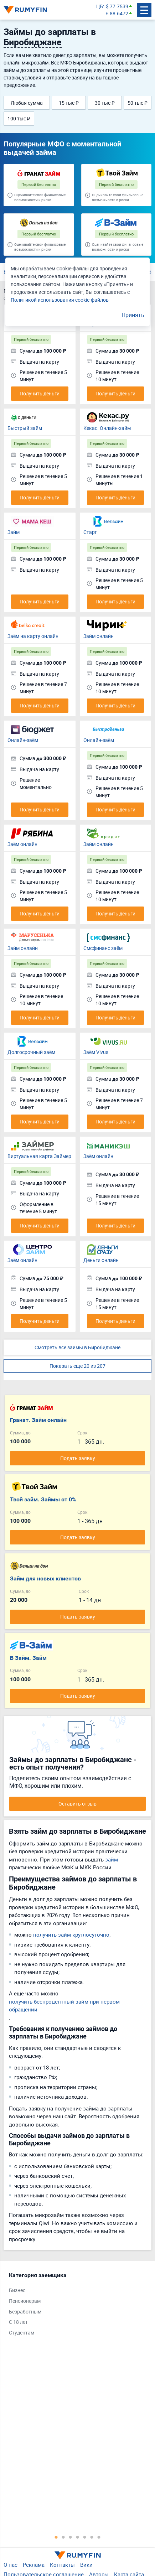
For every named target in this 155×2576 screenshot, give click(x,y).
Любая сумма (27, 102)
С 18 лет (18, 2321)
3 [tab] (70, 2536)
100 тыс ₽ (18, 118)
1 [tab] (56, 2536)
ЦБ (99, 6)
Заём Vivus (95, 1052)
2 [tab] (63, 2536)
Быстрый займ (24, 428)
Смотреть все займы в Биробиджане (77, 1347)
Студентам (21, 2332)
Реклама (34, 2564)
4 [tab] (77, 2536)
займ (111, 1859)
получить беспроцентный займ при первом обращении (64, 2005)
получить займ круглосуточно (71, 1934)
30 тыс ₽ (105, 102)
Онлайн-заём (22, 740)
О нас (10, 2564)
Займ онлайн (98, 636)
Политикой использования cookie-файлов (60, 299)
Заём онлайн (22, 844)
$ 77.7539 (117, 6)
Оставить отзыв (77, 1803)
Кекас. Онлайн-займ (107, 428)
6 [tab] (91, 2536)
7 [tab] (99, 2536)
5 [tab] (84, 2536)
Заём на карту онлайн (32, 636)
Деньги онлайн (101, 1260)
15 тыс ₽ (69, 102)
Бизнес (17, 2290)
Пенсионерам (25, 2300)
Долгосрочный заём (31, 1052)
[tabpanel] (74, 2305)
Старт (90, 532)
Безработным (25, 2311)
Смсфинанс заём (103, 948)
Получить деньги (40, 393)
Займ (13, 532)
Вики (86, 2564)
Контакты (62, 2564)
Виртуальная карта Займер (39, 1156)
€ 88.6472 (117, 13)
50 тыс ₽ (138, 102)
